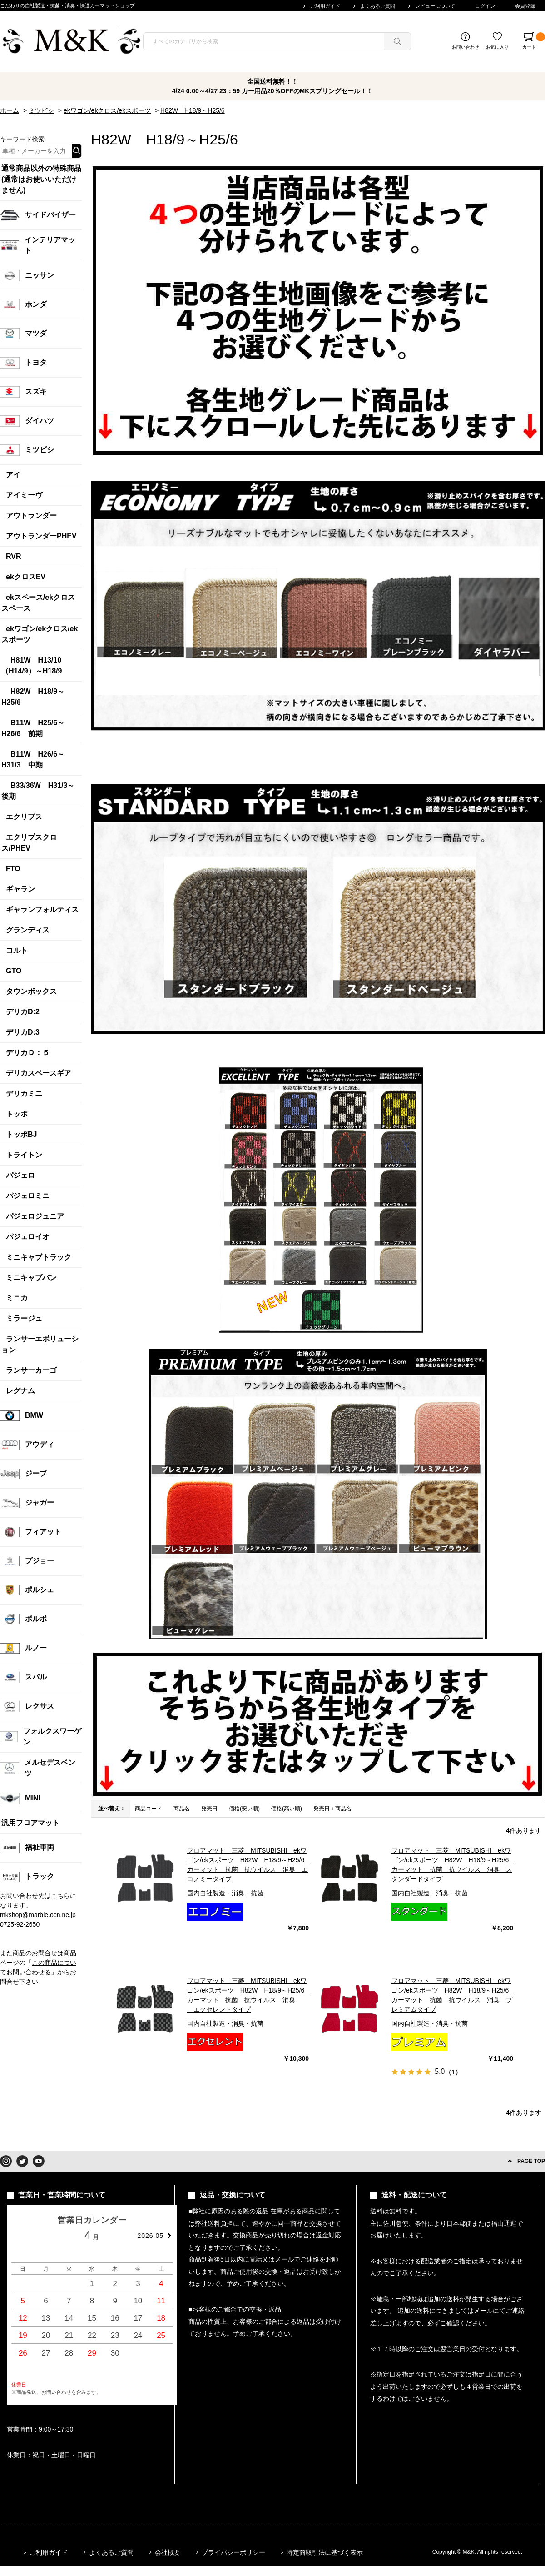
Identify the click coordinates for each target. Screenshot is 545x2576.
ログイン (485, 6)
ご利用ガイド (325, 6)
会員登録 (525, 6)
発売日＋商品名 (332, 1808)
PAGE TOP (531, 2161)
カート (533, 41)
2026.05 (150, 2235)
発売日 (209, 1808)
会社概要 (167, 2552)
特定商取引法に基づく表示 (325, 2552)
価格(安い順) (244, 1808)
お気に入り (497, 47)
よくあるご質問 (377, 6)
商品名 (181, 1808)
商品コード (148, 1808)
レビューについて (435, 6)
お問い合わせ (465, 47)
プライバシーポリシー (233, 2552)
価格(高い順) (286, 1808)
